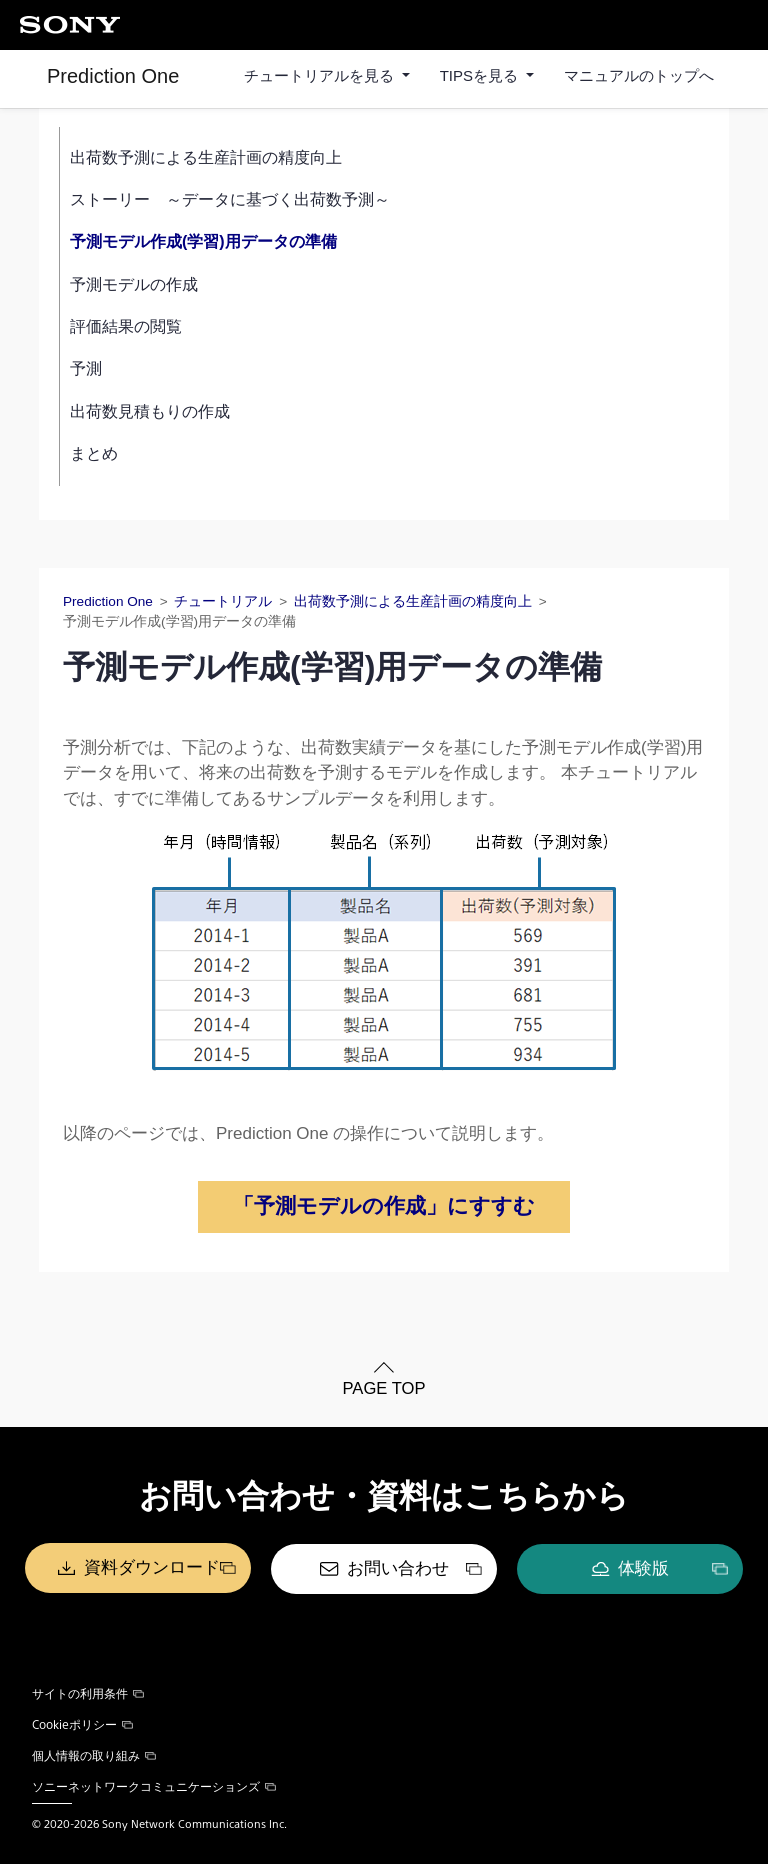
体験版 (643, 1568)
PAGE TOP (383, 1389)
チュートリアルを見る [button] (321, 75)
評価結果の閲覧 (126, 326)
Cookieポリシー (82, 1724)
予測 (86, 368)
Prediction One (113, 76)
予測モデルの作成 (134, 284)
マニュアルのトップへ (639, 75)
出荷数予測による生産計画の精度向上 (206, 157)
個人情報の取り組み (94, 1755)
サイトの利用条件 (88, 1693)
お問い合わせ (398, 1568)
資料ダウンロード (152, 1568)
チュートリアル (223, 601)
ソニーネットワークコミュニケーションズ (154, 1786)
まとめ (94, 453)
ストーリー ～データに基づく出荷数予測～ (230, 199)
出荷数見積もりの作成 (150, 411)
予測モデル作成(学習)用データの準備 (203, 241)
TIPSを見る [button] (481, 75)
